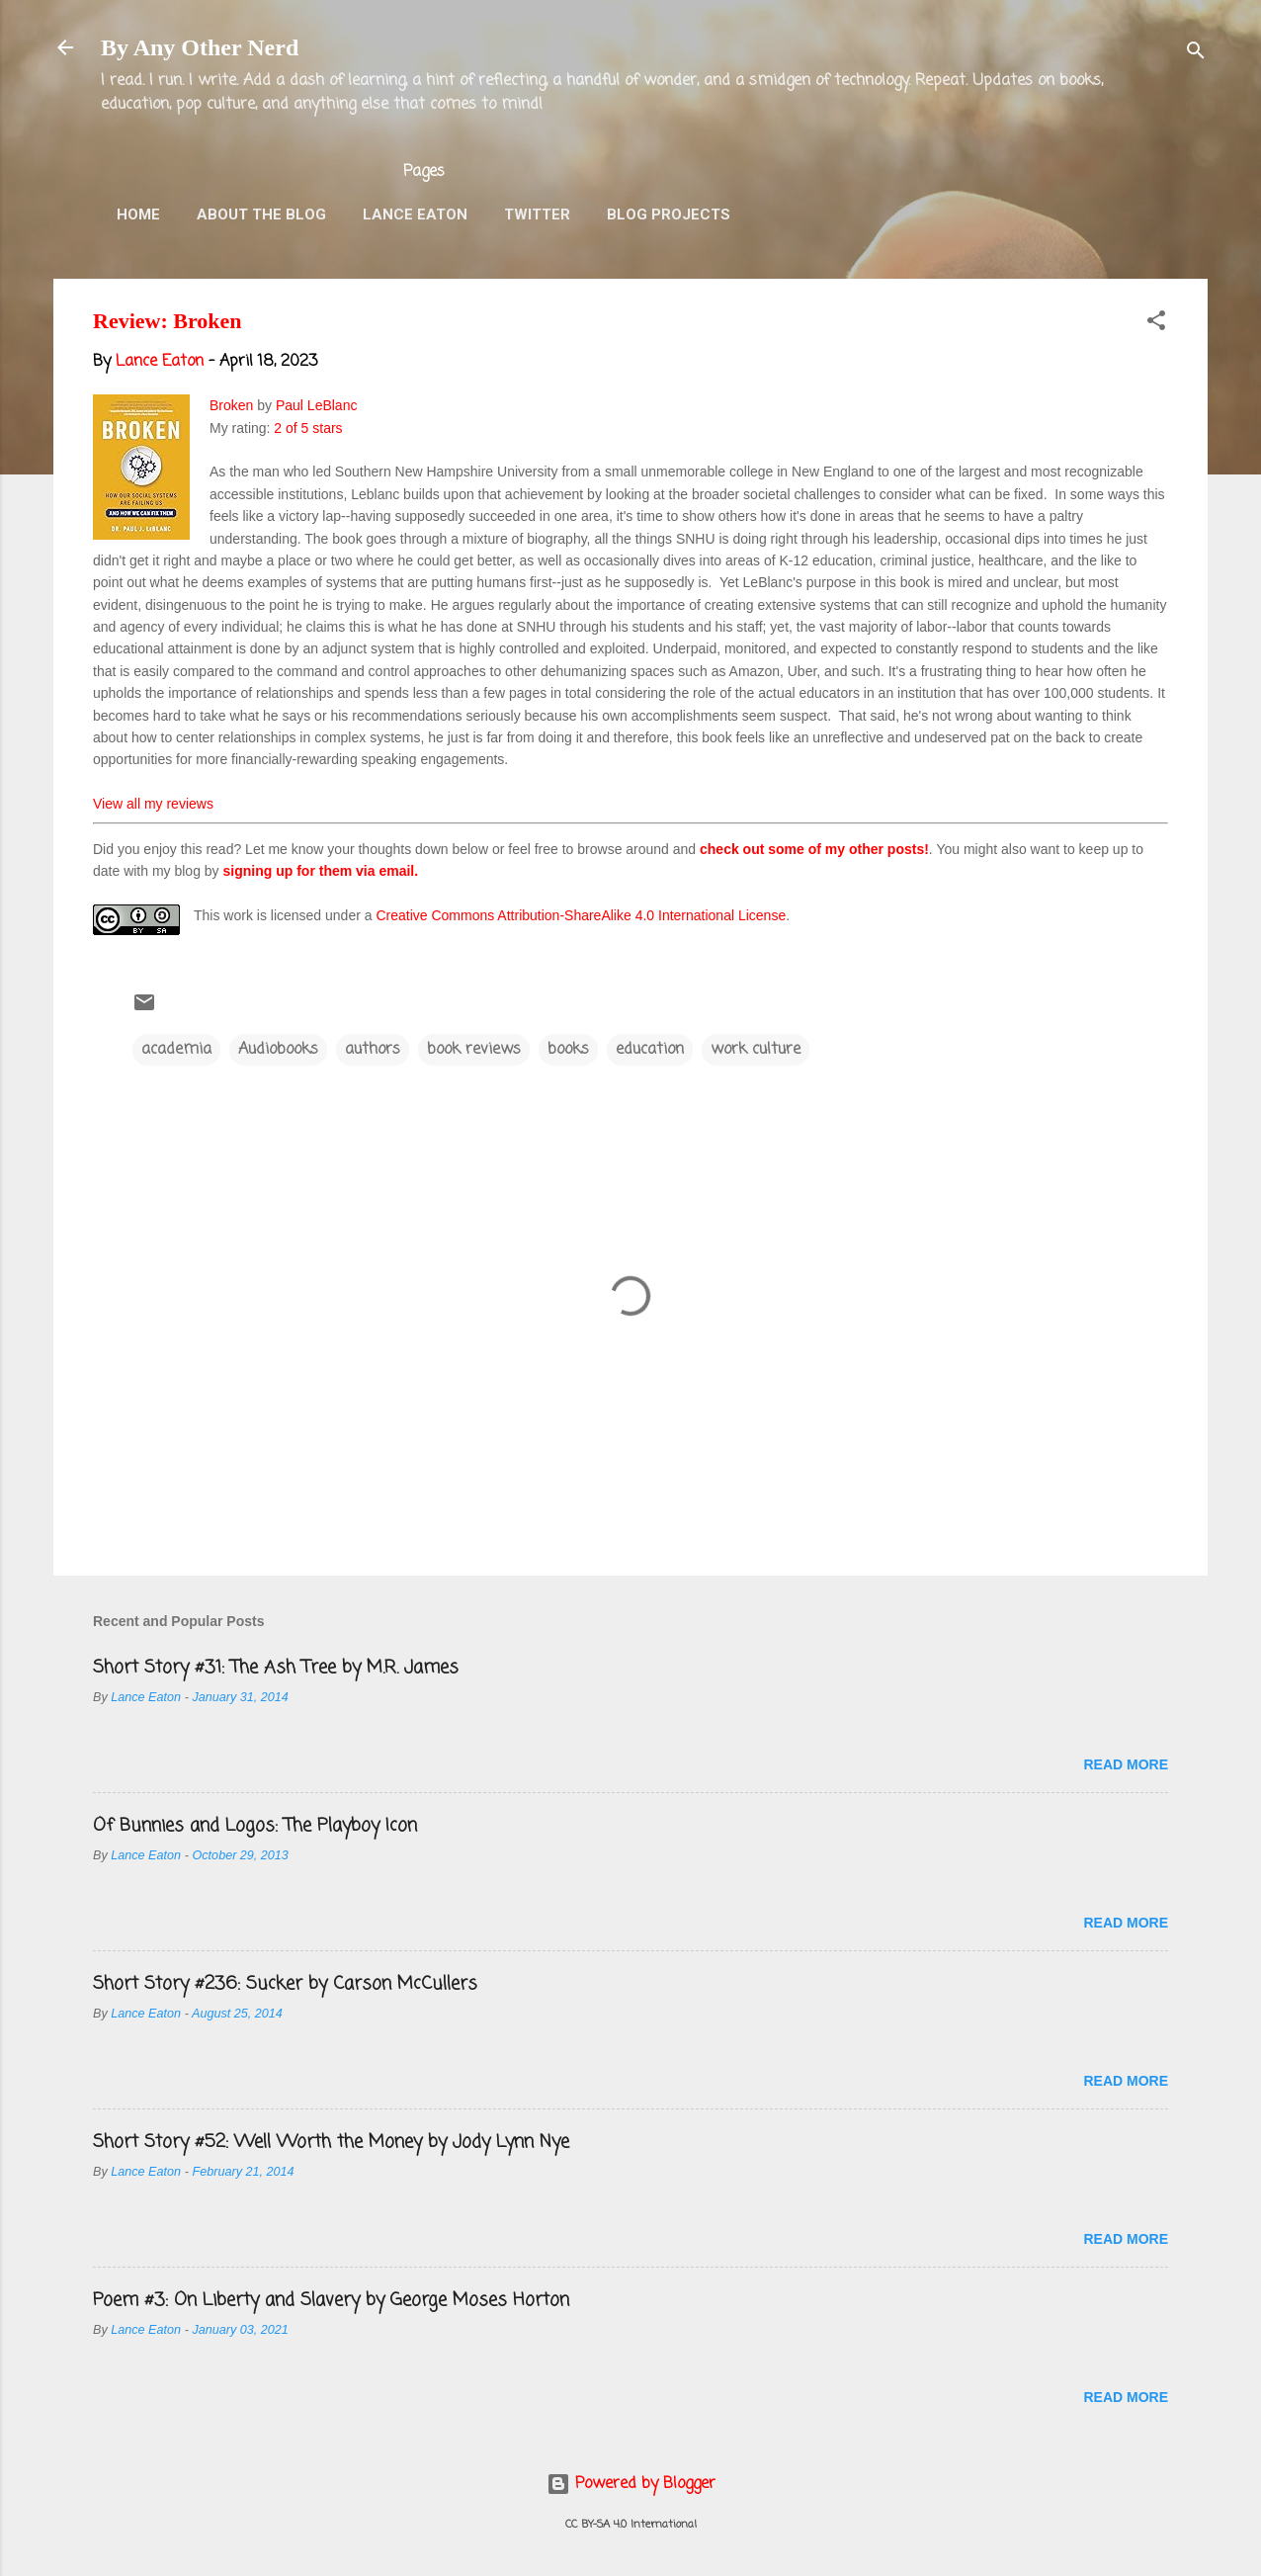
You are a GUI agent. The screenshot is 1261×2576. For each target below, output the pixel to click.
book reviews (474, 1050)
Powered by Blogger (630, 2484)
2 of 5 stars (308, 428)
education (650, 1050)
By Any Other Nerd (199, 47)
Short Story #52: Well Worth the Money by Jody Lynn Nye (331, 2142)
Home (138, 214)
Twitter (537, 214)
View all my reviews (153, 804)
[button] (1156, 324)
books (568, 1050)
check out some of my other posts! (814, 849)
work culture (755, 1050)
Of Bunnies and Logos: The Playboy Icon (255, 1826)
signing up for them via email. (321, 871)
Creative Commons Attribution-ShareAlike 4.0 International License (581, 915)
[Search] (1196, 54)
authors (372, 1050)
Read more (1125, 1764)
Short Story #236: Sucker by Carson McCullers (285, 1984)
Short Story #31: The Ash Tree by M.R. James (276, 1667)
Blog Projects (668, 214)
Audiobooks (278, 1050)
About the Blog (261, 214)
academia (176, 1050)
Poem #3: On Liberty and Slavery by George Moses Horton (331, 2300)
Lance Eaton (415, 214)
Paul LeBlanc (317, 405)
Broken (231, 405)
